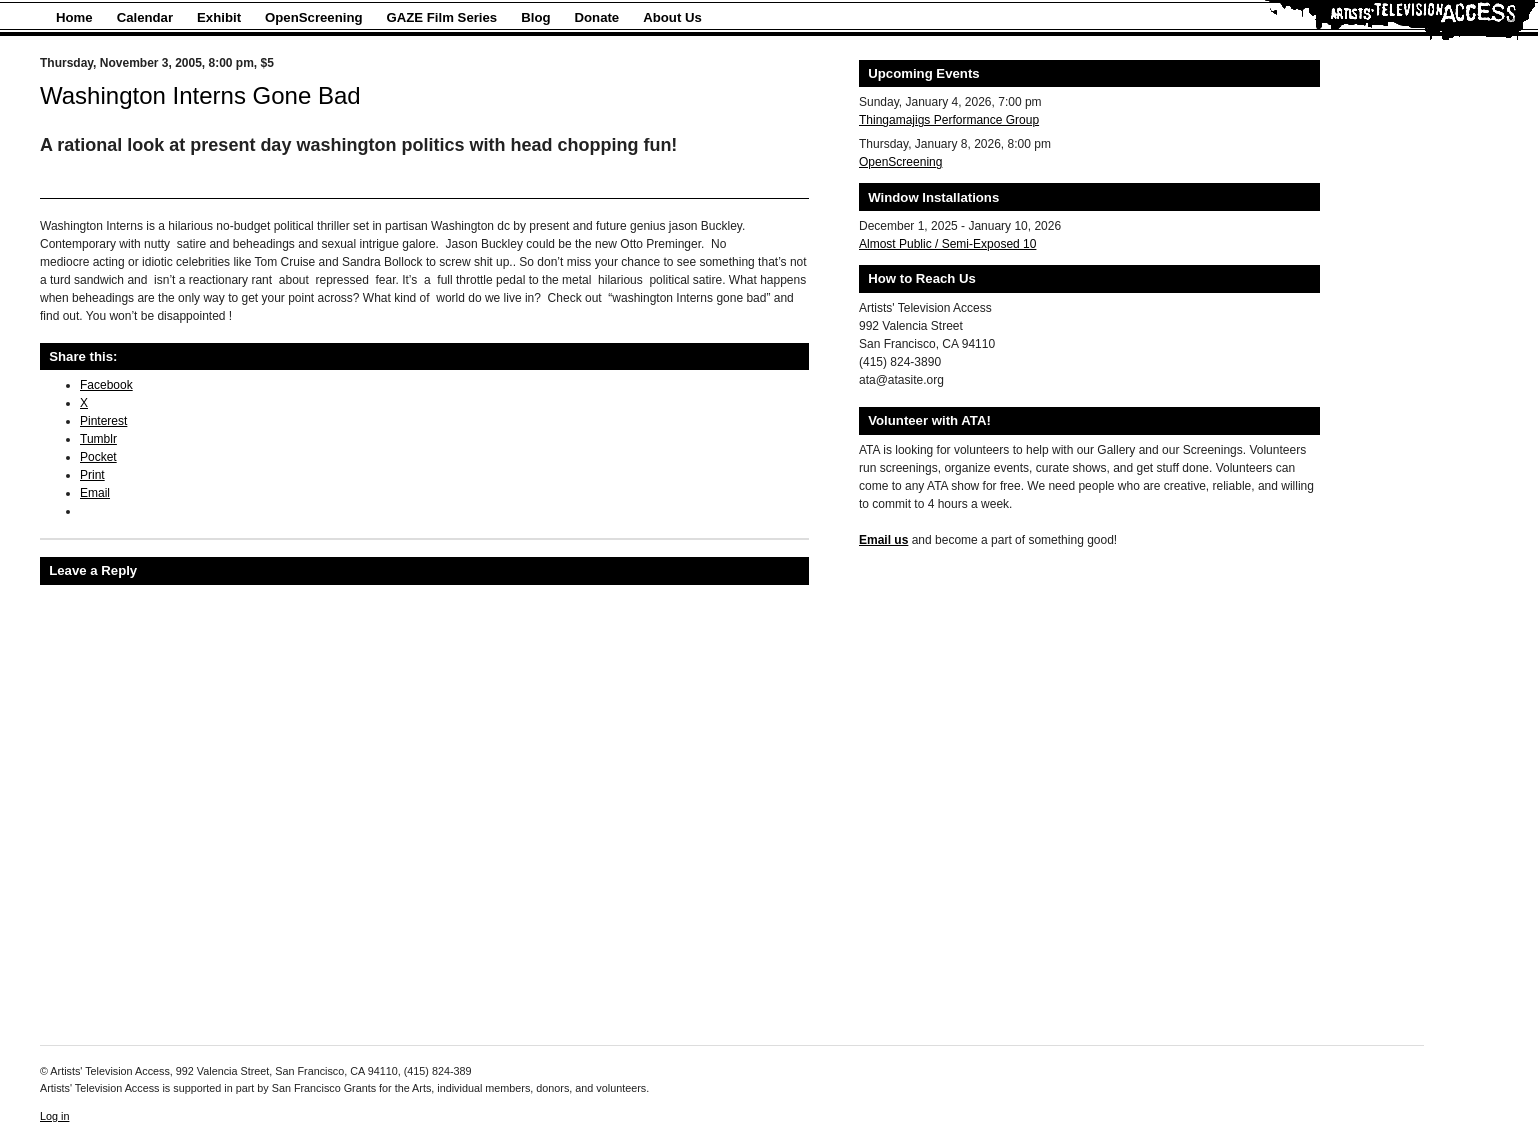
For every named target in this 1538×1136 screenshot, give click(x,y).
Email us (883, 540)
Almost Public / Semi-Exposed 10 (947, 244)
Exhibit (219, 17)
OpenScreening (313, 17)
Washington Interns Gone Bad (200, 95)
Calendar (145, 17)
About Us (672, 17)
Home (74, 17)
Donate (597, 17)
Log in (54, 1116)
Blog (535, 17)
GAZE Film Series (442, 17)
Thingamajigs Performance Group (949, 120)
